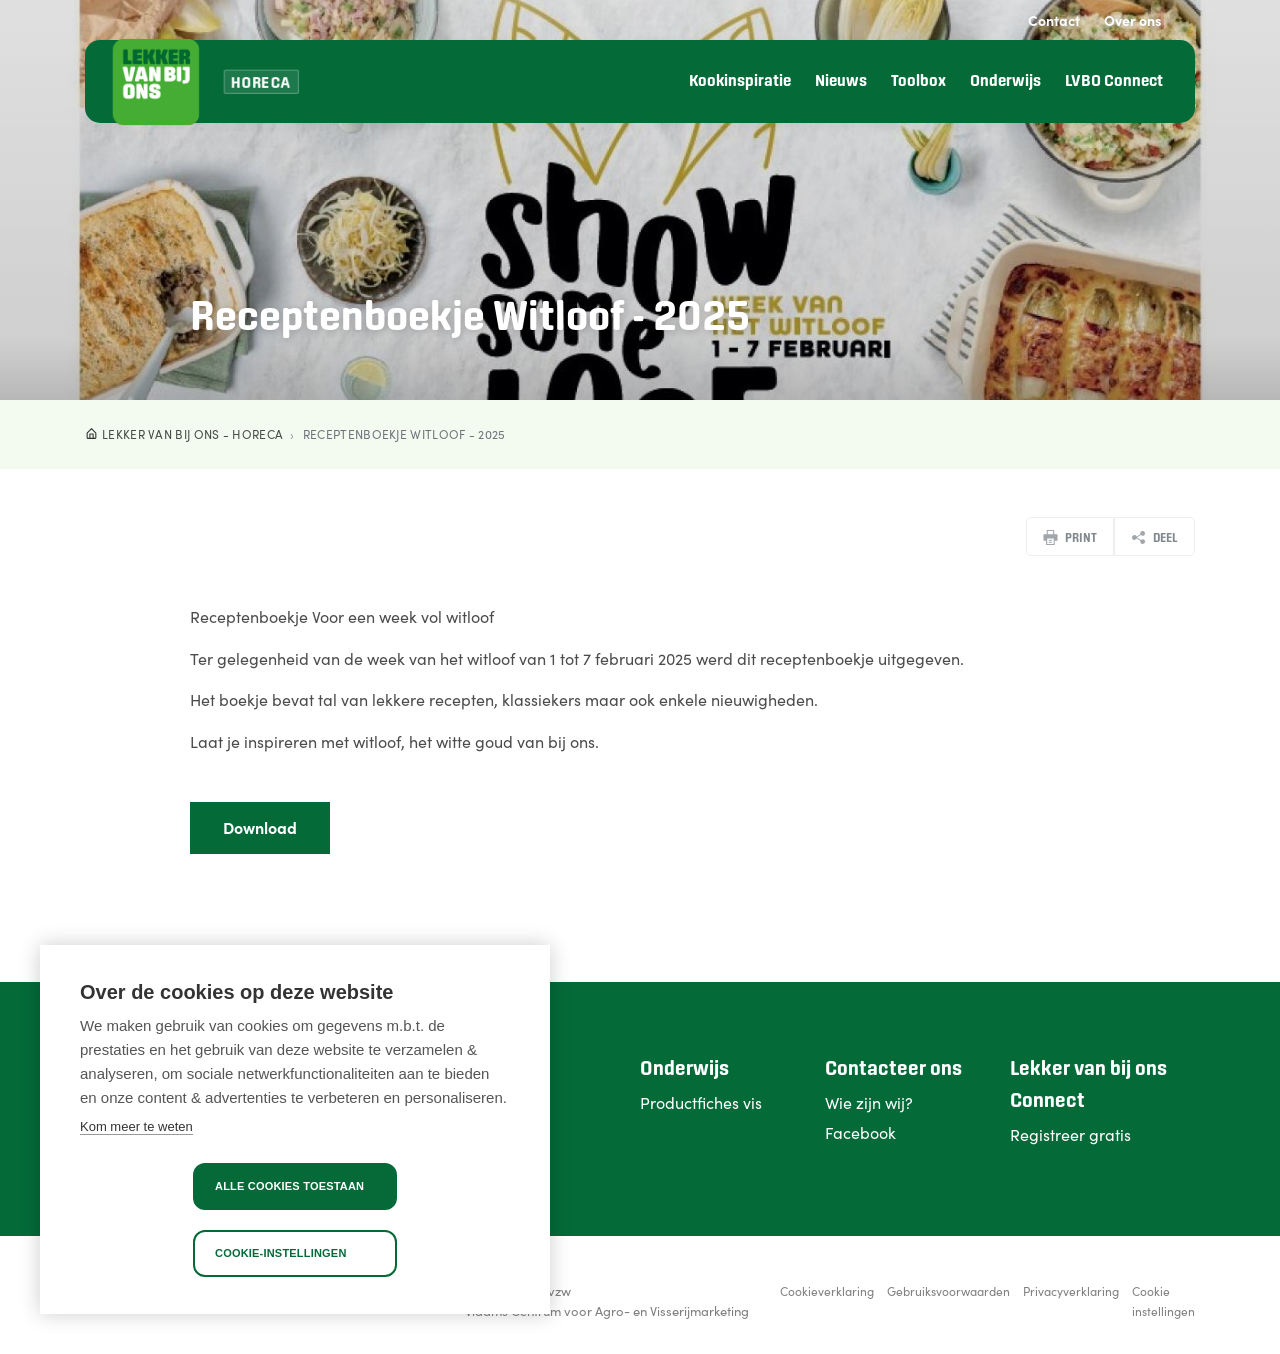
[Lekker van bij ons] (156, 82)
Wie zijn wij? (869, 1102)
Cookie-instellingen (281, 1253)
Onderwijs (1005, 81)
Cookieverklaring (827, 1290)
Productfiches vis (701, 1102)
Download (260, 827)
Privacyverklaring (1071, 1290)
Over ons (1133, 20)
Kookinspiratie (740, 81)
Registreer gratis (1070, 1134)
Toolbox (918, 81)
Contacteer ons (893, 1069)
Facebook (860, 1132)
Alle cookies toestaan (289, 1186)
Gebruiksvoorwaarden (948, 1290)
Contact (1054, 20)
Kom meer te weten (136, 1126)
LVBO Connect (1114, 81)
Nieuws (841, 81)
